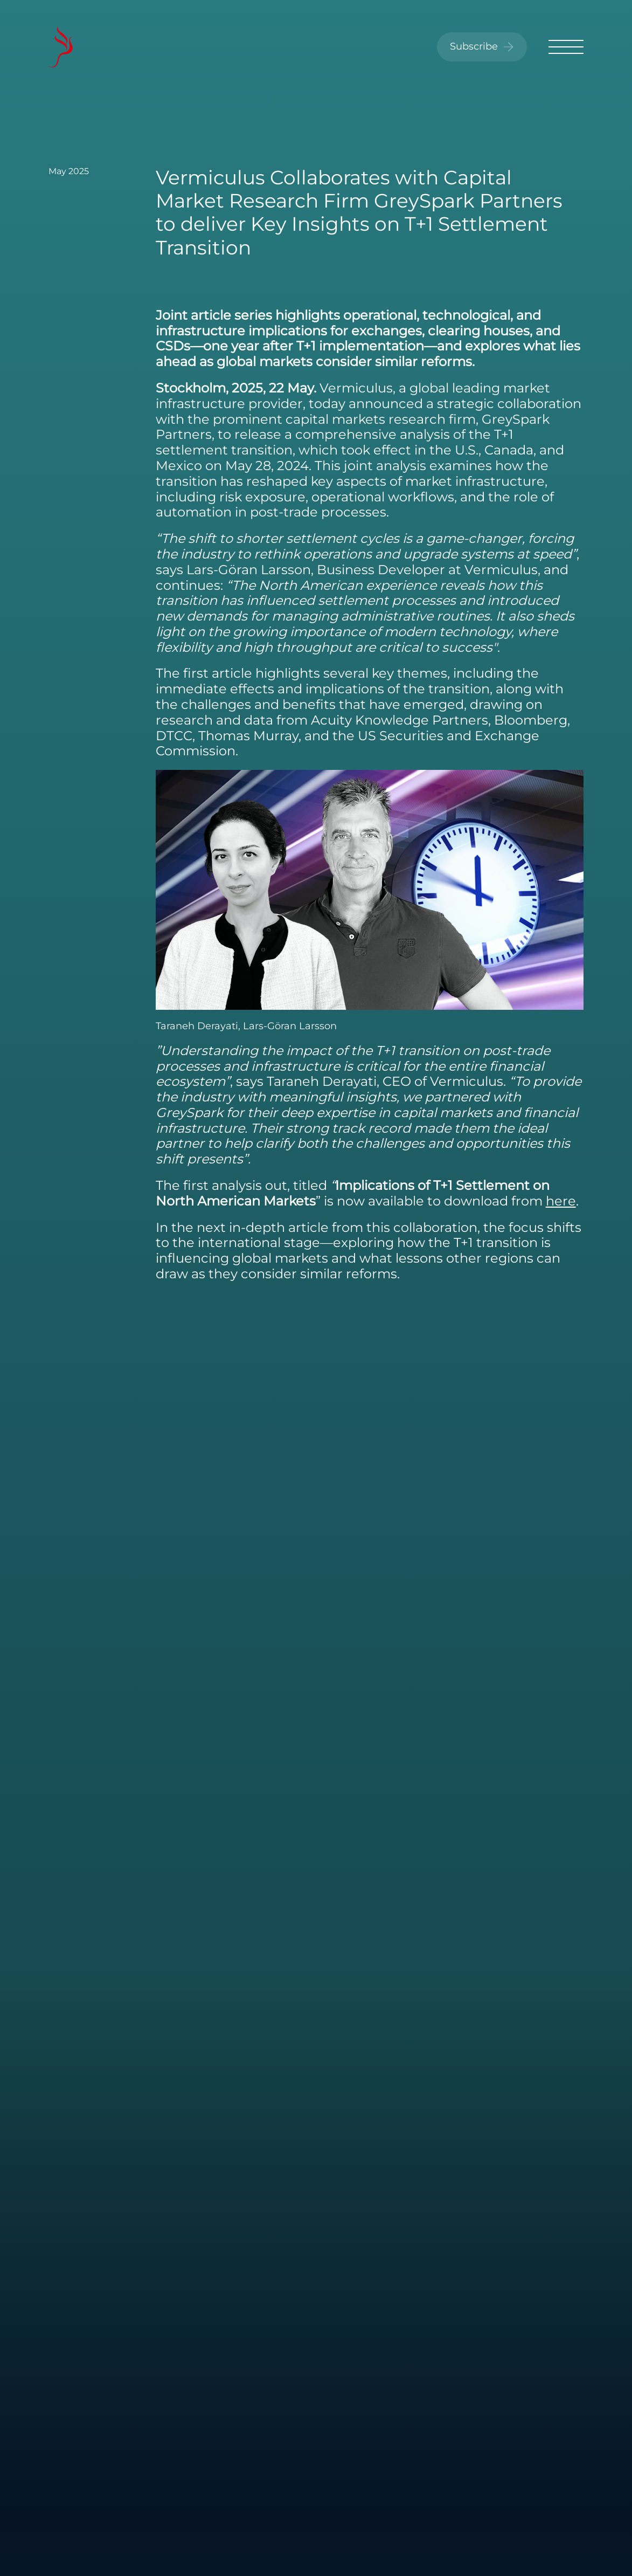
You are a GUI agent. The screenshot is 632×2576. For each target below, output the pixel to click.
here (561, 1201)
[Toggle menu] (566, 47)
